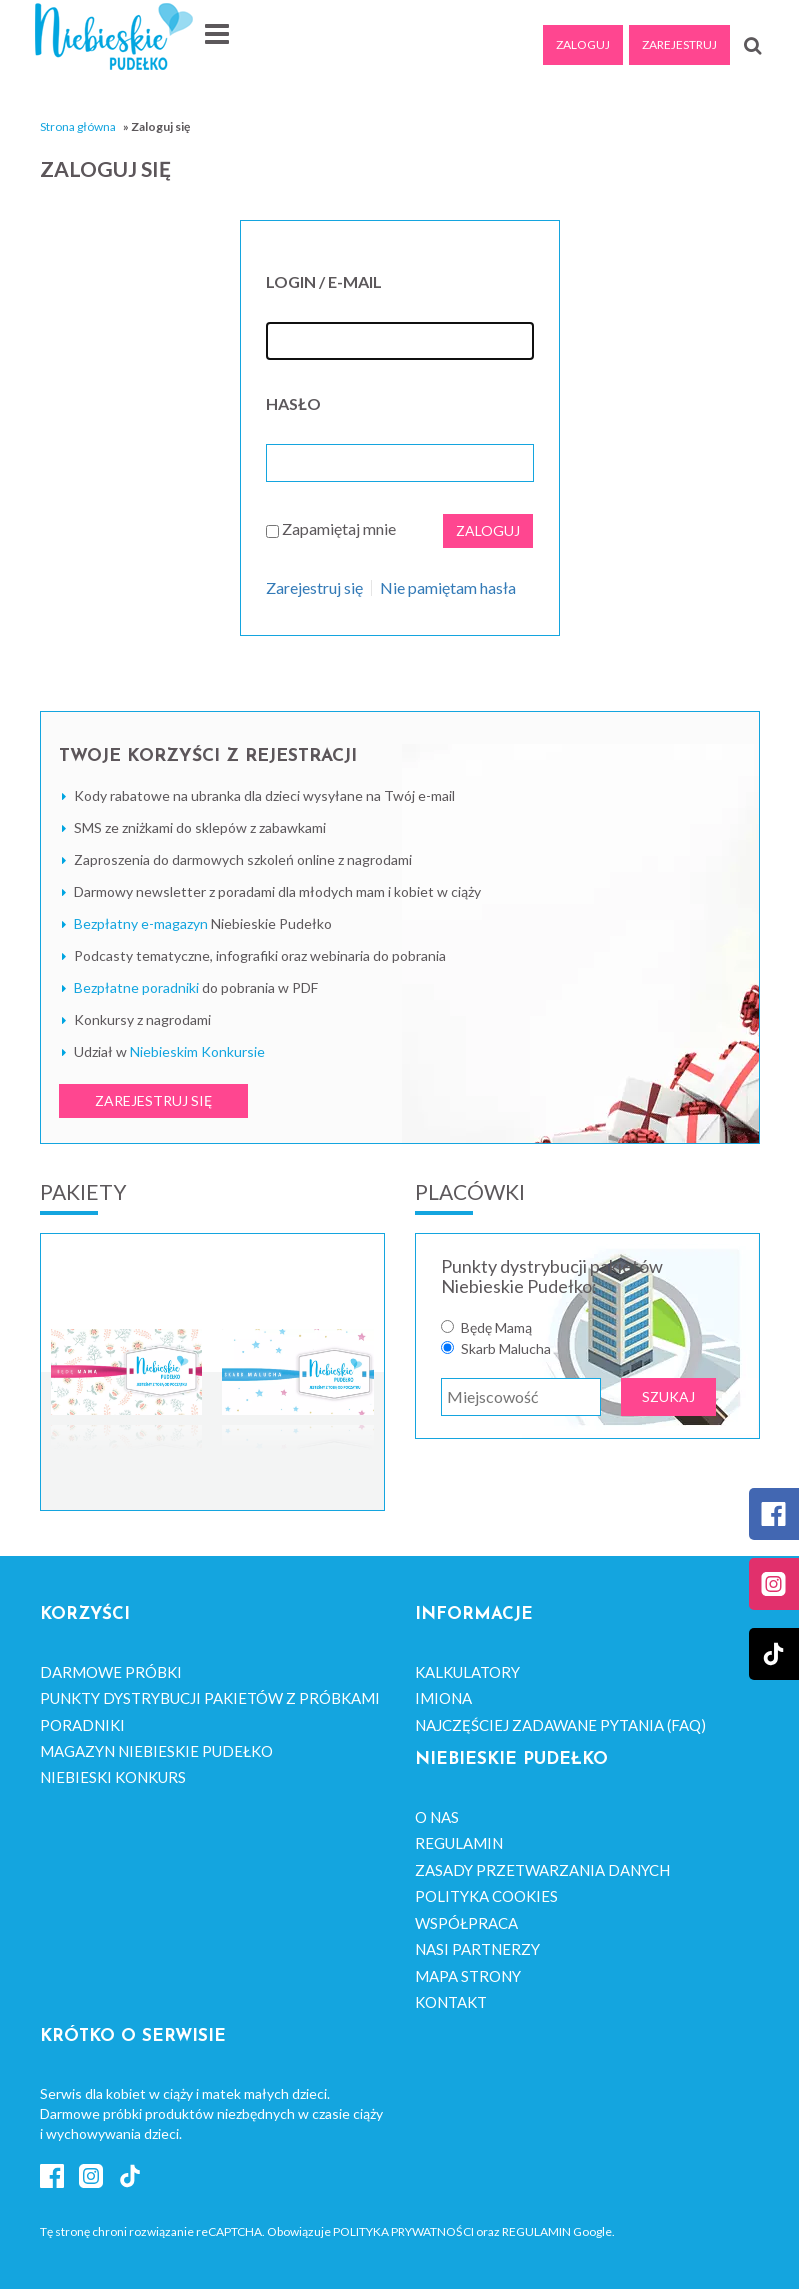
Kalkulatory (467, 1672)
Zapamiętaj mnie (339, 528)
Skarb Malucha (506, 1349)
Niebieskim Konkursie (197, 1051)
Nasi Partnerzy (477, 1949)
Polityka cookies (486, 1896)
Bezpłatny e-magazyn (141, 923)
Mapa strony (468, 1976)
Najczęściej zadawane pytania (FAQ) (560, 1725)
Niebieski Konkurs (113, 1777)
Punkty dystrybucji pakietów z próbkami (210, 1698)
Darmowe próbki (111, 1672)
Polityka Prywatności (403, 2231)
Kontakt (451, 2002)
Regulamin (459, 1843)
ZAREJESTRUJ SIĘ (153, 1100)
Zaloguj (583, 44)
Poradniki (82, 1725)
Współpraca (466, 1923)
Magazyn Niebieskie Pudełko (156, 1751)
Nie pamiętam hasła (448, 588)
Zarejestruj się (314, 588)
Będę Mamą (496, 1328)
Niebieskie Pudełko (114, 36)
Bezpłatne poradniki (136, 987)
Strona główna (78, 126)
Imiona (443, 1698)
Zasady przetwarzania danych (542, 1870)
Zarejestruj (679, 44)
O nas (437, 1817)
